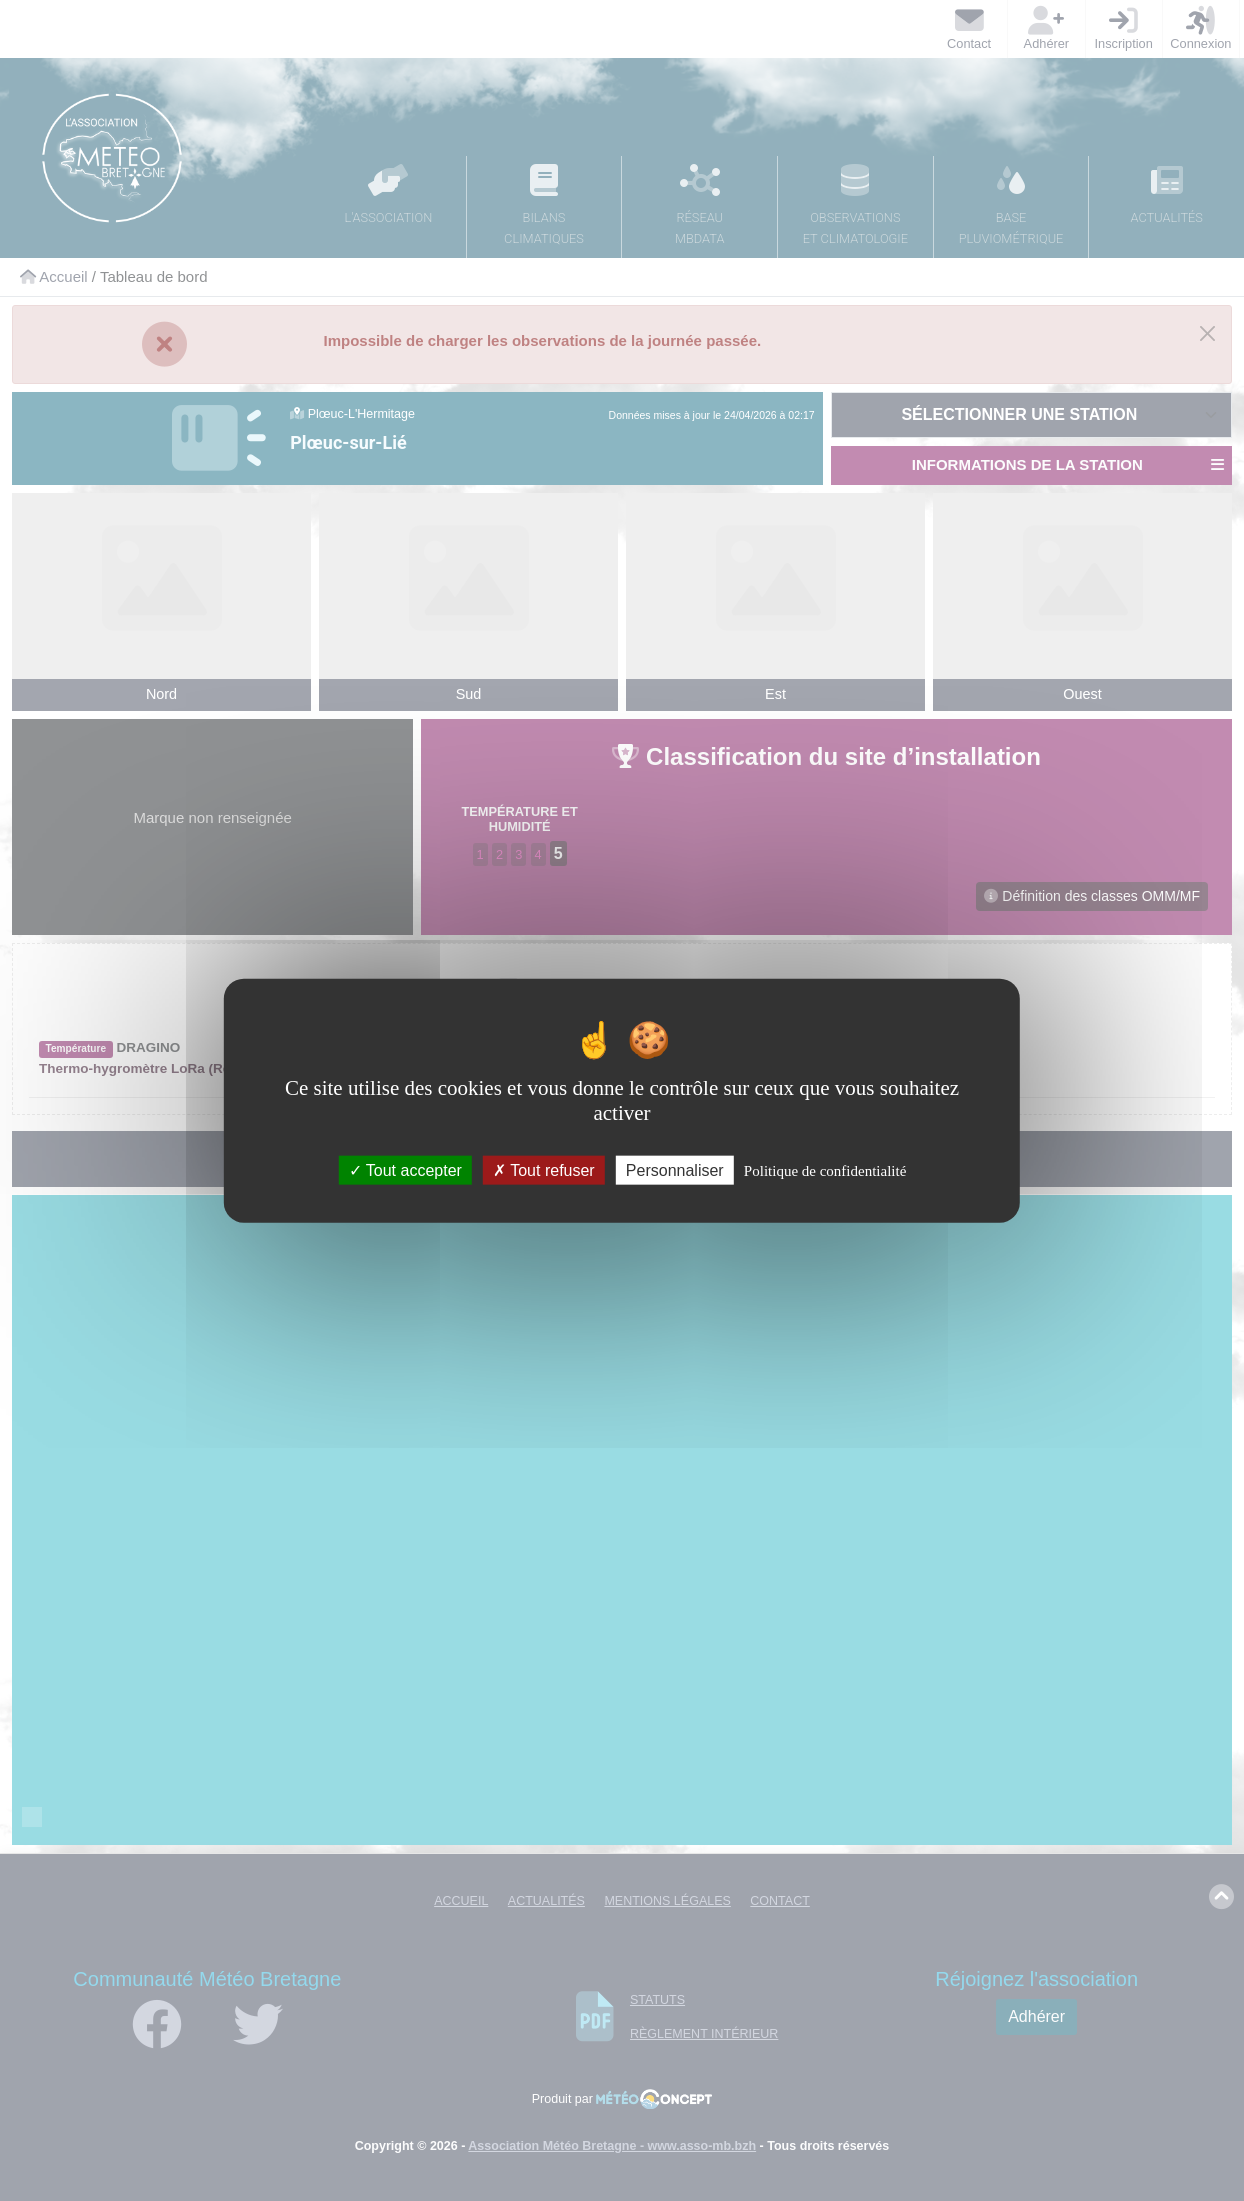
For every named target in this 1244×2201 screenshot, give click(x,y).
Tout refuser (544, 1170)
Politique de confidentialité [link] (825, 1171)
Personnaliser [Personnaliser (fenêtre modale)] (675, 1170)
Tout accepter (405, 1170)
